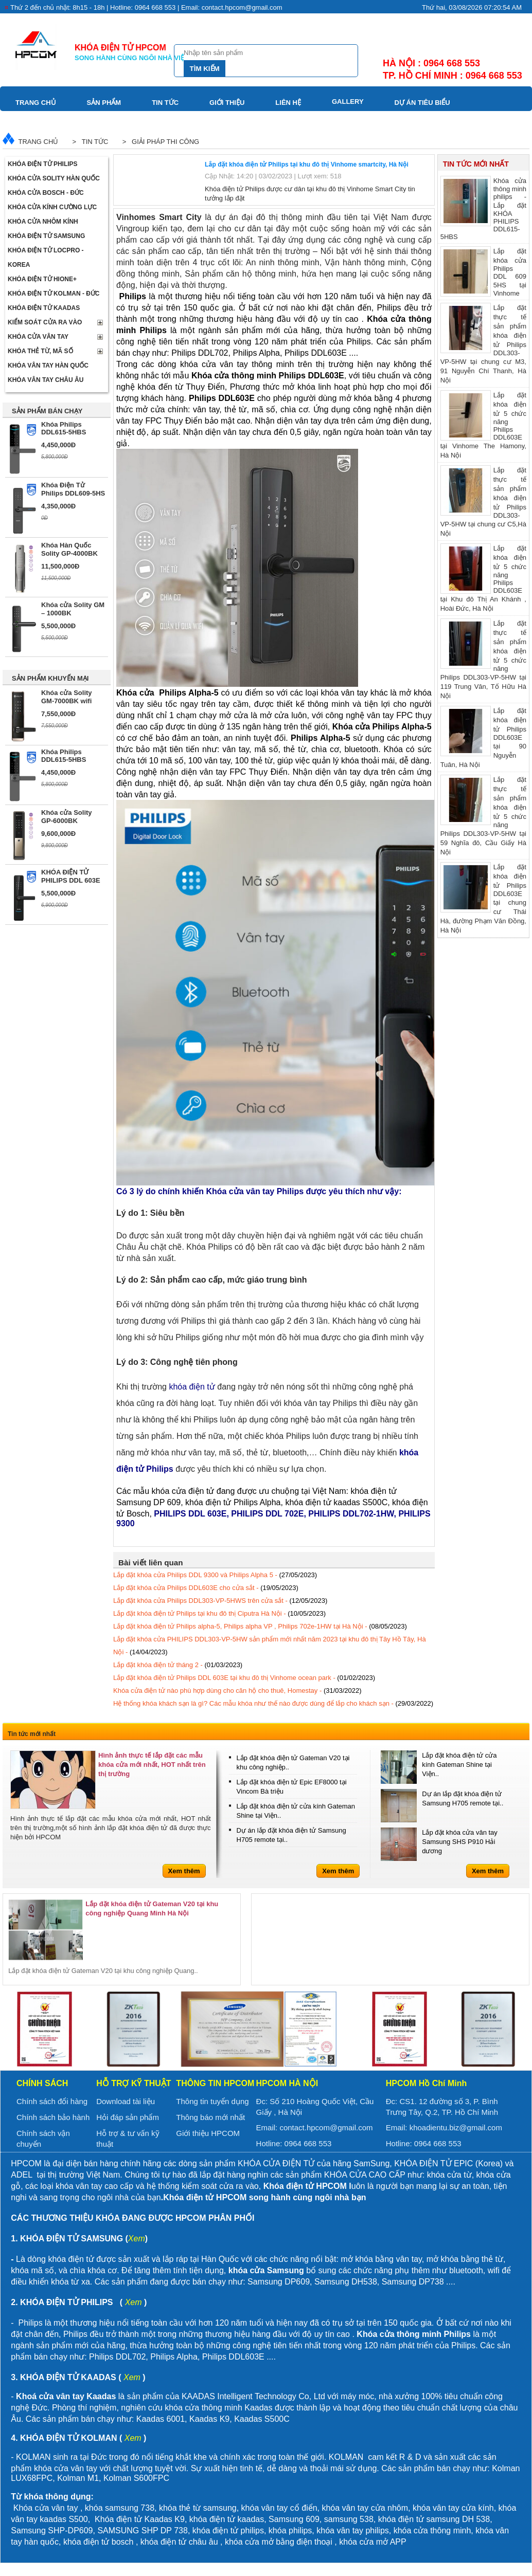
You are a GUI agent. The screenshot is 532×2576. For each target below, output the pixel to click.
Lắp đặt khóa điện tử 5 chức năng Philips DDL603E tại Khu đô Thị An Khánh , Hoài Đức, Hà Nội (483, 577)
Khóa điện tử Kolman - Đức (54, 293)
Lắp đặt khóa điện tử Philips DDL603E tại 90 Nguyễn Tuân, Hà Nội (483, 737)
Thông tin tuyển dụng (212, 2101)
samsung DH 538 (458, 2519)
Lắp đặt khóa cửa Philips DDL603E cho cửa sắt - (205, 1588)
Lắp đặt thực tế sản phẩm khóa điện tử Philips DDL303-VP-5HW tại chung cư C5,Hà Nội (483, 501)
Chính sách (42, 2083)
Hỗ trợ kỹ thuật (133, 2083)
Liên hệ (288, 102)
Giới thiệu (226, 102)
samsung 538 (349, 2519)
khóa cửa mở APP (372, 2541)
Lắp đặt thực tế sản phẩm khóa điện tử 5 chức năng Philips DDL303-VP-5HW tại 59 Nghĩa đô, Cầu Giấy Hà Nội (483, 815)
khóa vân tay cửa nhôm (365, 2508)
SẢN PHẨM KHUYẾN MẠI (50, 678)
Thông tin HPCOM (215, 2083)
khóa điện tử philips (228, 2530)
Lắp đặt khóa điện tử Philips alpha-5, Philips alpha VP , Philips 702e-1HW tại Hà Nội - (260, 1626)
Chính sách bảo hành (53, 2117)
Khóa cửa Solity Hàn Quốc (54, 178)
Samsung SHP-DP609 (52, 2530)
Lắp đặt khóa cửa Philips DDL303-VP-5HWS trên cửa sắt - (220, 1600)
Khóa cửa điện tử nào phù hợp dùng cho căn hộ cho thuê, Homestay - (237, 1690)
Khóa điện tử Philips (43, 164)
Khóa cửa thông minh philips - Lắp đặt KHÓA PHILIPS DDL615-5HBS (483, 208)
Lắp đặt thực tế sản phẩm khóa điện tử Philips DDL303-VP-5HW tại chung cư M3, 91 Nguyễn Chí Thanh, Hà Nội (483, 343)
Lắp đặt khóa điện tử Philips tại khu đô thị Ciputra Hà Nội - (219, 1613)
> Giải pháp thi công (158, 141)
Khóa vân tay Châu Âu (45, 379)
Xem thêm (184, 1871)
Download (35, 121)
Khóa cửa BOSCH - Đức (46, 192)
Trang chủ (35, 102)
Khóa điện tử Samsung (46, 236)
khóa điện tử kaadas (226, 2519)
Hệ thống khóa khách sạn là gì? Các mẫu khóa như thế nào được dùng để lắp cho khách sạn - (273, 1703)
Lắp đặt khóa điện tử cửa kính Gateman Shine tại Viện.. (459, 1764)
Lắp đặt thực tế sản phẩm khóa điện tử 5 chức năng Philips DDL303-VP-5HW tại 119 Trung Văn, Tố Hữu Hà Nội (483, 659)
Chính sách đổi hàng (51, 2101)
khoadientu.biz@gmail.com (456, 2127)
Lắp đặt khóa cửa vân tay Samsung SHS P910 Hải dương (460, 1842)
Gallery (348, 101)
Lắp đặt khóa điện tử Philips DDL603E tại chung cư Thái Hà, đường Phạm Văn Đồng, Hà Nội (483, 898)
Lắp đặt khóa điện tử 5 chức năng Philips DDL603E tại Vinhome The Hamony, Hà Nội (483, 424)
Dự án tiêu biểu (422, 102)
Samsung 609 (294, 2519)
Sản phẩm (104, 102)
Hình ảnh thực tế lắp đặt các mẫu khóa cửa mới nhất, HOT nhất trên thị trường (152, 1764)
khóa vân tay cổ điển (279, 2508)
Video (96, 121)
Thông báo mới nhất (210, 2117)
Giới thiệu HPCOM (208, 2133)
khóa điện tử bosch (98, 2541)
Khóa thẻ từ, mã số (40, 351)
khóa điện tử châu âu (179, 2541)
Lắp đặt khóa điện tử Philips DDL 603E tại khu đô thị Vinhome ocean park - (244, 1678)
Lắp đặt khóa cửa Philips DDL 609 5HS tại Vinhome (483, 271)
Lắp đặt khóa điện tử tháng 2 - (177, 1665)
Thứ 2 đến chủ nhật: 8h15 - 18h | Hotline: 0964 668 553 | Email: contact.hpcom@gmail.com (146, 7)
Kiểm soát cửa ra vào (45, 322)
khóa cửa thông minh (432, 2530)
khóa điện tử (402, 2519)
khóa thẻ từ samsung (198, 2508)
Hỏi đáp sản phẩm (127, 2117)
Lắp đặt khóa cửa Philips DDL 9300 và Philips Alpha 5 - (215, 1575)
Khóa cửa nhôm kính (43, 221)
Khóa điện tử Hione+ (42, 279)
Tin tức (165, 102)
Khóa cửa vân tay (38, 336)
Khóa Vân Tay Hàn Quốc (48, 365)
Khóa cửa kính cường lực (52, 207)
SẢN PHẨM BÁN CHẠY (47, 411)
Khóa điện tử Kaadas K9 (140, 2519)
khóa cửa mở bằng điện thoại (278, 2541)
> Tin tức (88, 141)
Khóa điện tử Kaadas (44, 308)
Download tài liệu (125, 2101)
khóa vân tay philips (352, 2530)
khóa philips (290, 2530)
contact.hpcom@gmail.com (326, 2127)
